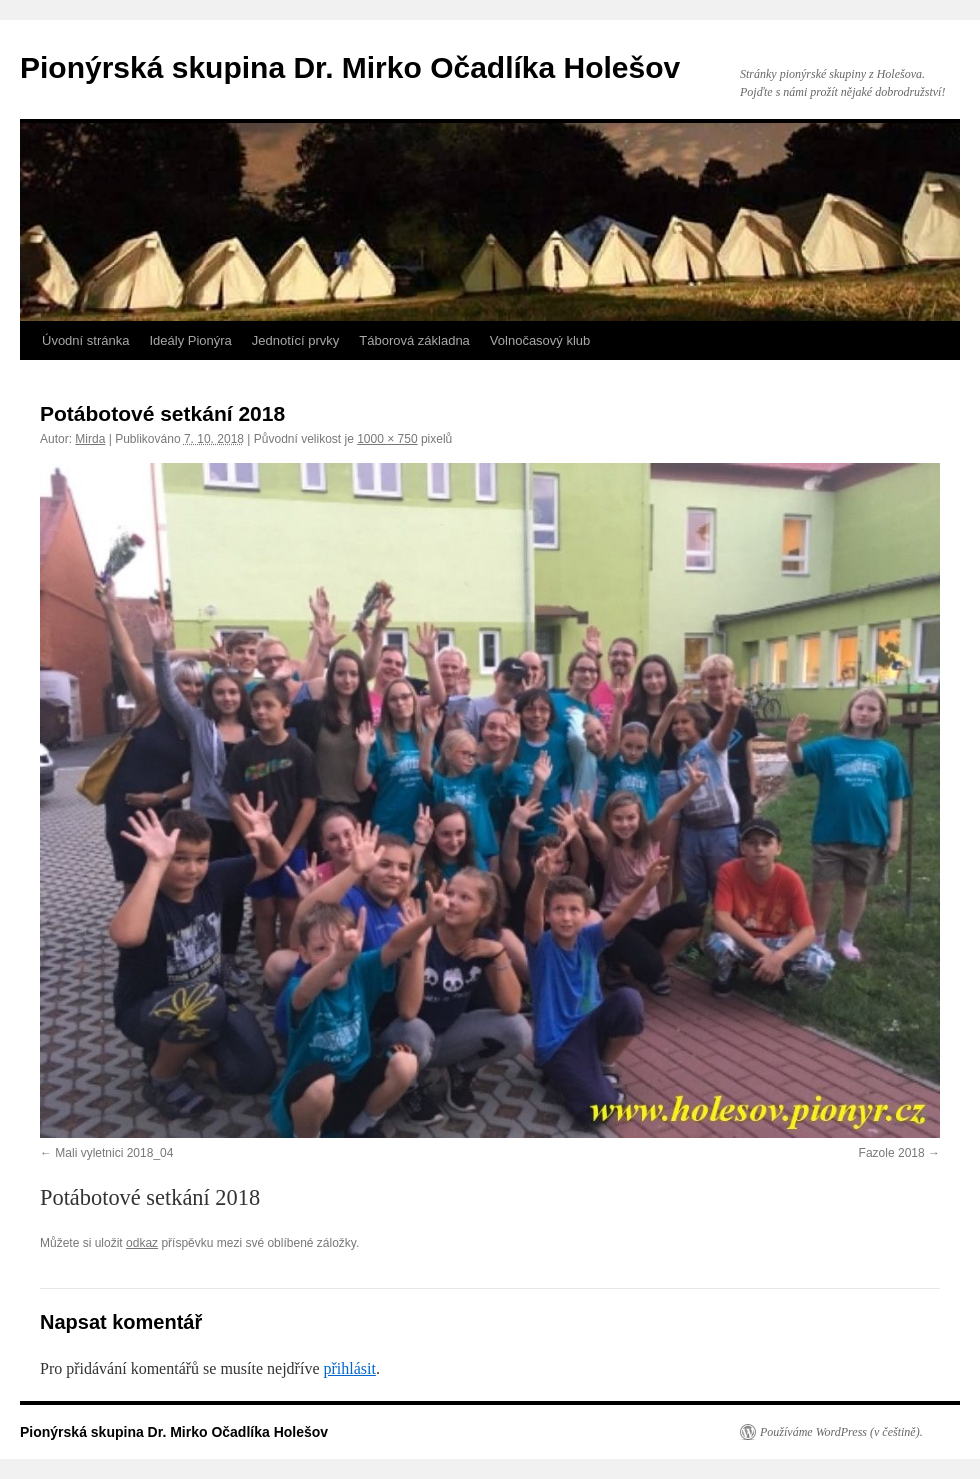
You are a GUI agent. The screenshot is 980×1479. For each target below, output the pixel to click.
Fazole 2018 (892, 1153)
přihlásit (349, 1368)
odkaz (142, 1243)
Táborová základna (414, 340)
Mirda (90, 439)
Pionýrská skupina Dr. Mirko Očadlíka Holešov (350, 67)
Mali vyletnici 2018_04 (114, 1153)
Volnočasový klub (540, 340)
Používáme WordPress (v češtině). (841, 1432)
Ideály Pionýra (190, 340)
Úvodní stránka (85, 340)
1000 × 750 (387, 439)
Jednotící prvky (295, 340)
